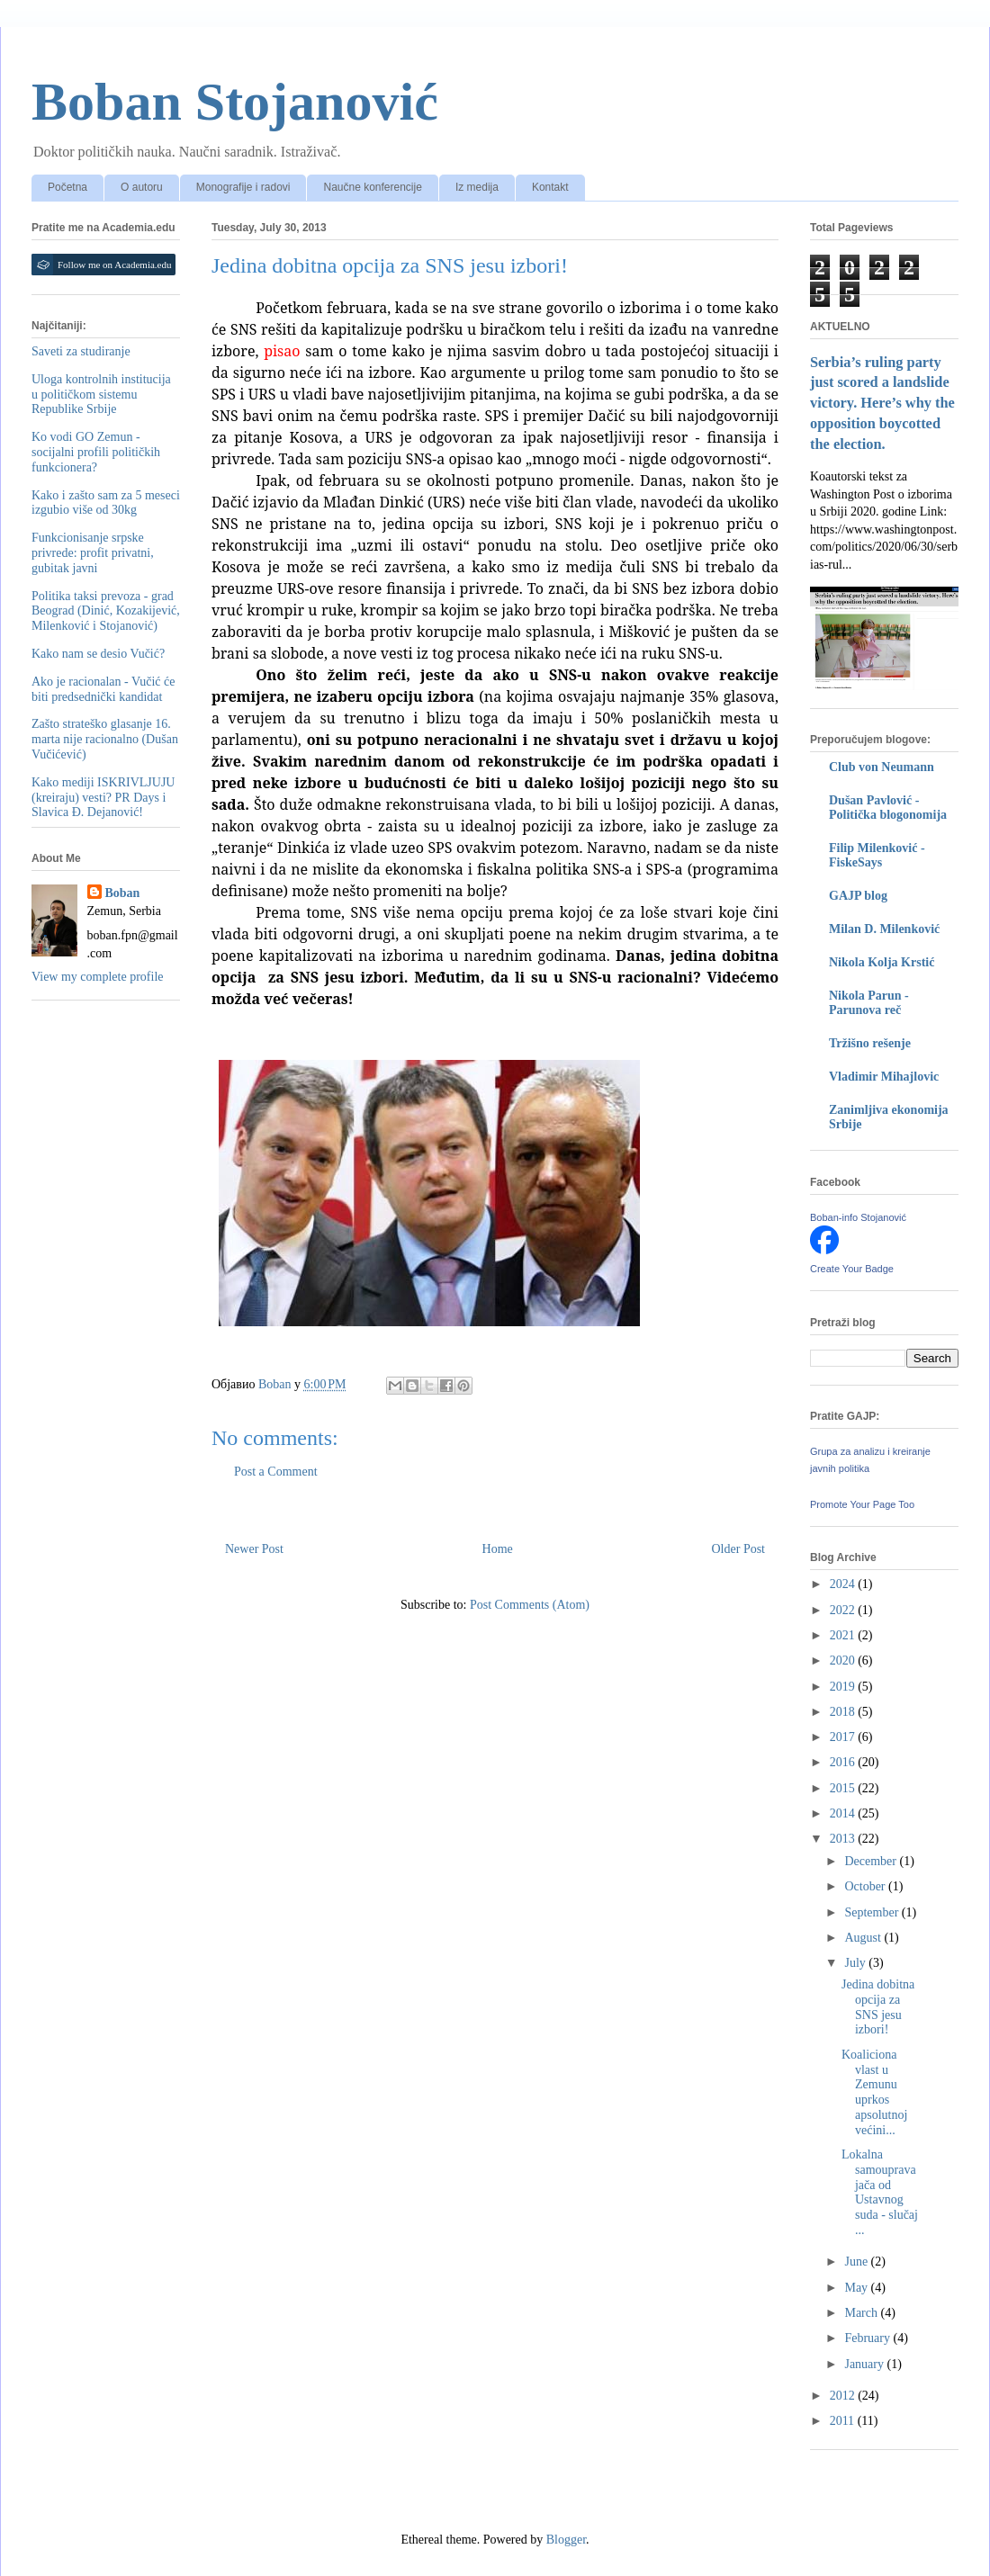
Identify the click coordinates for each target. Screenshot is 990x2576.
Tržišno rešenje (870, 1043)
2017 (844, 1737)
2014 (844, 1813)
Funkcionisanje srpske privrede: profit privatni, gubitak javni (93, 553)
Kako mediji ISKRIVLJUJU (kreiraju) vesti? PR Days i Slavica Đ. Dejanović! (103, 798)
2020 (844, 1660)
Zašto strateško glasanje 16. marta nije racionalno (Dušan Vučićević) (105, 739)
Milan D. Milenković (884, 929)
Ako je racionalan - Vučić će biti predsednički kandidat (103, 689)
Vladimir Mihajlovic (884, 1076)
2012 (844, 2395)
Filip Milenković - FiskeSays (877, 855)
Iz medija (477, 187)
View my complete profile (98, 976)
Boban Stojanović (235, 101)
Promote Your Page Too (862, 1504)
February (868, 2338)
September (872, 1912)
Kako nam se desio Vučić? (98, 653)
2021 (844, 1635)
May (857, 2287)
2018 (844, 1712)
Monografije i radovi (243, 187)
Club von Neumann (881, 767)
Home (497, 1549)
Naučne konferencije (372, 187)
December (871, 1861)
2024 (844, 1584)
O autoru (142, 187)
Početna (67, 187)
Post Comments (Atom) (530, 1604)
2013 (844, 1838)
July (856, 1963)
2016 (844, 1762)
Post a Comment (276, 1471)
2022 (844, 1610)
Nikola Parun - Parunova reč (869, 1003)
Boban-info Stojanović (858, 1217)
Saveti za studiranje (81, 351)
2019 (844, 1686)
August (864, 1937)
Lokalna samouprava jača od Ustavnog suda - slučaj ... (880, 2192)
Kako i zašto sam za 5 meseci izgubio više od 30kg (106, 503)
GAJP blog (858, 895)
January (865, 2364)
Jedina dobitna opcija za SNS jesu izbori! (878, 2007)
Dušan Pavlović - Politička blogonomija (888, 807)
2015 (844, 1788)
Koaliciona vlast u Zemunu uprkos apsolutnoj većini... (874, 2092)
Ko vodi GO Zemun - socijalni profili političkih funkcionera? (96, 452)
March (862, 2313)
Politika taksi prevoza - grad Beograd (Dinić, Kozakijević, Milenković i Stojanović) (106, 611)
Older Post (739, 1549)
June (857, 2261)
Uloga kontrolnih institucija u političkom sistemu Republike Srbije (101, 394)
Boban (122, 893)
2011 (844, 2421)
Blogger (566, 2539)
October (866, 1886)
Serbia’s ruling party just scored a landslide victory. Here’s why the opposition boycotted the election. (882, 403)
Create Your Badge (852, 1268)
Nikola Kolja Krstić (881, 962)
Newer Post (254, 1549)
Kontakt (550, 187)
